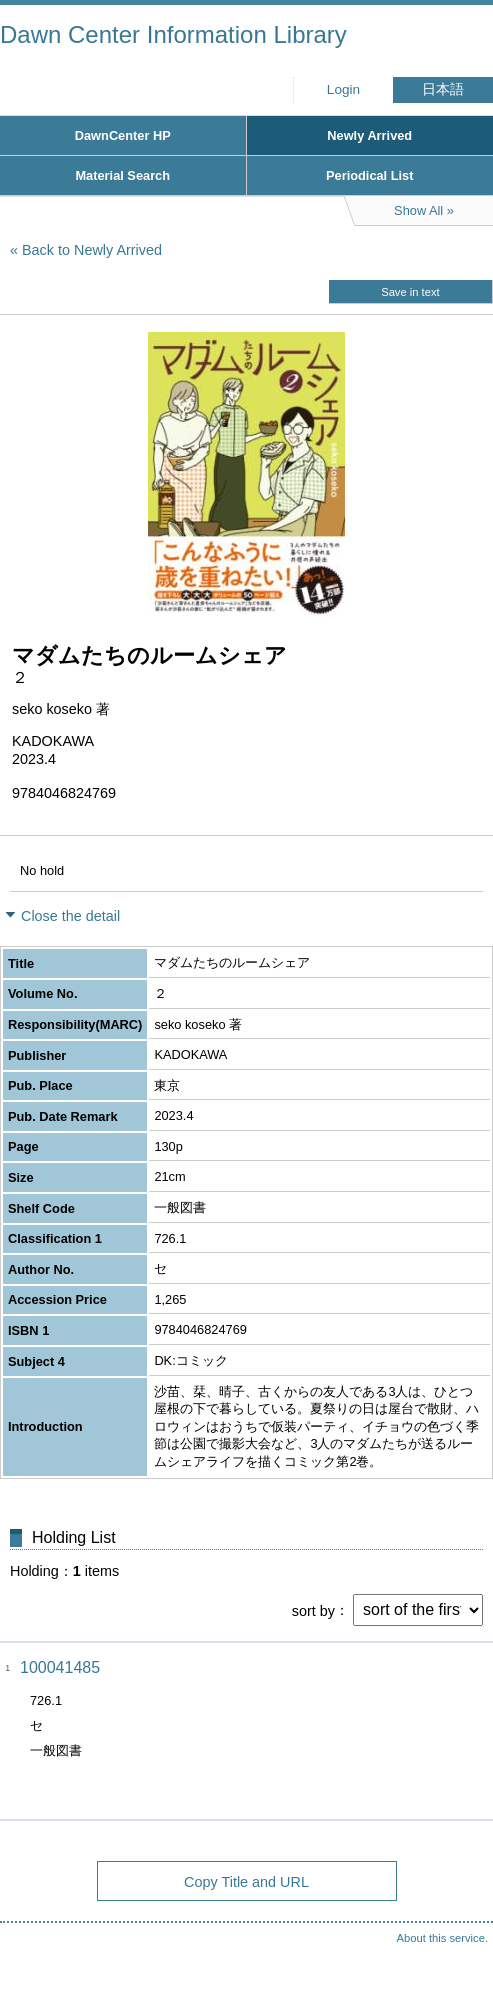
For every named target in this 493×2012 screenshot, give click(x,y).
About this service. (442, 1938)
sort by (313, 1610)
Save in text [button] (410, 292)
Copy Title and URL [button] (246, 1882)
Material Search (122, 175)
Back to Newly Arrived (92, 250)
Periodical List (369, 175)
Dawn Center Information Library (173, 34)
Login (343, 89)
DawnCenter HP (123, 135)
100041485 (60, 1667)
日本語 (443, 89)
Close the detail (70, 916)
